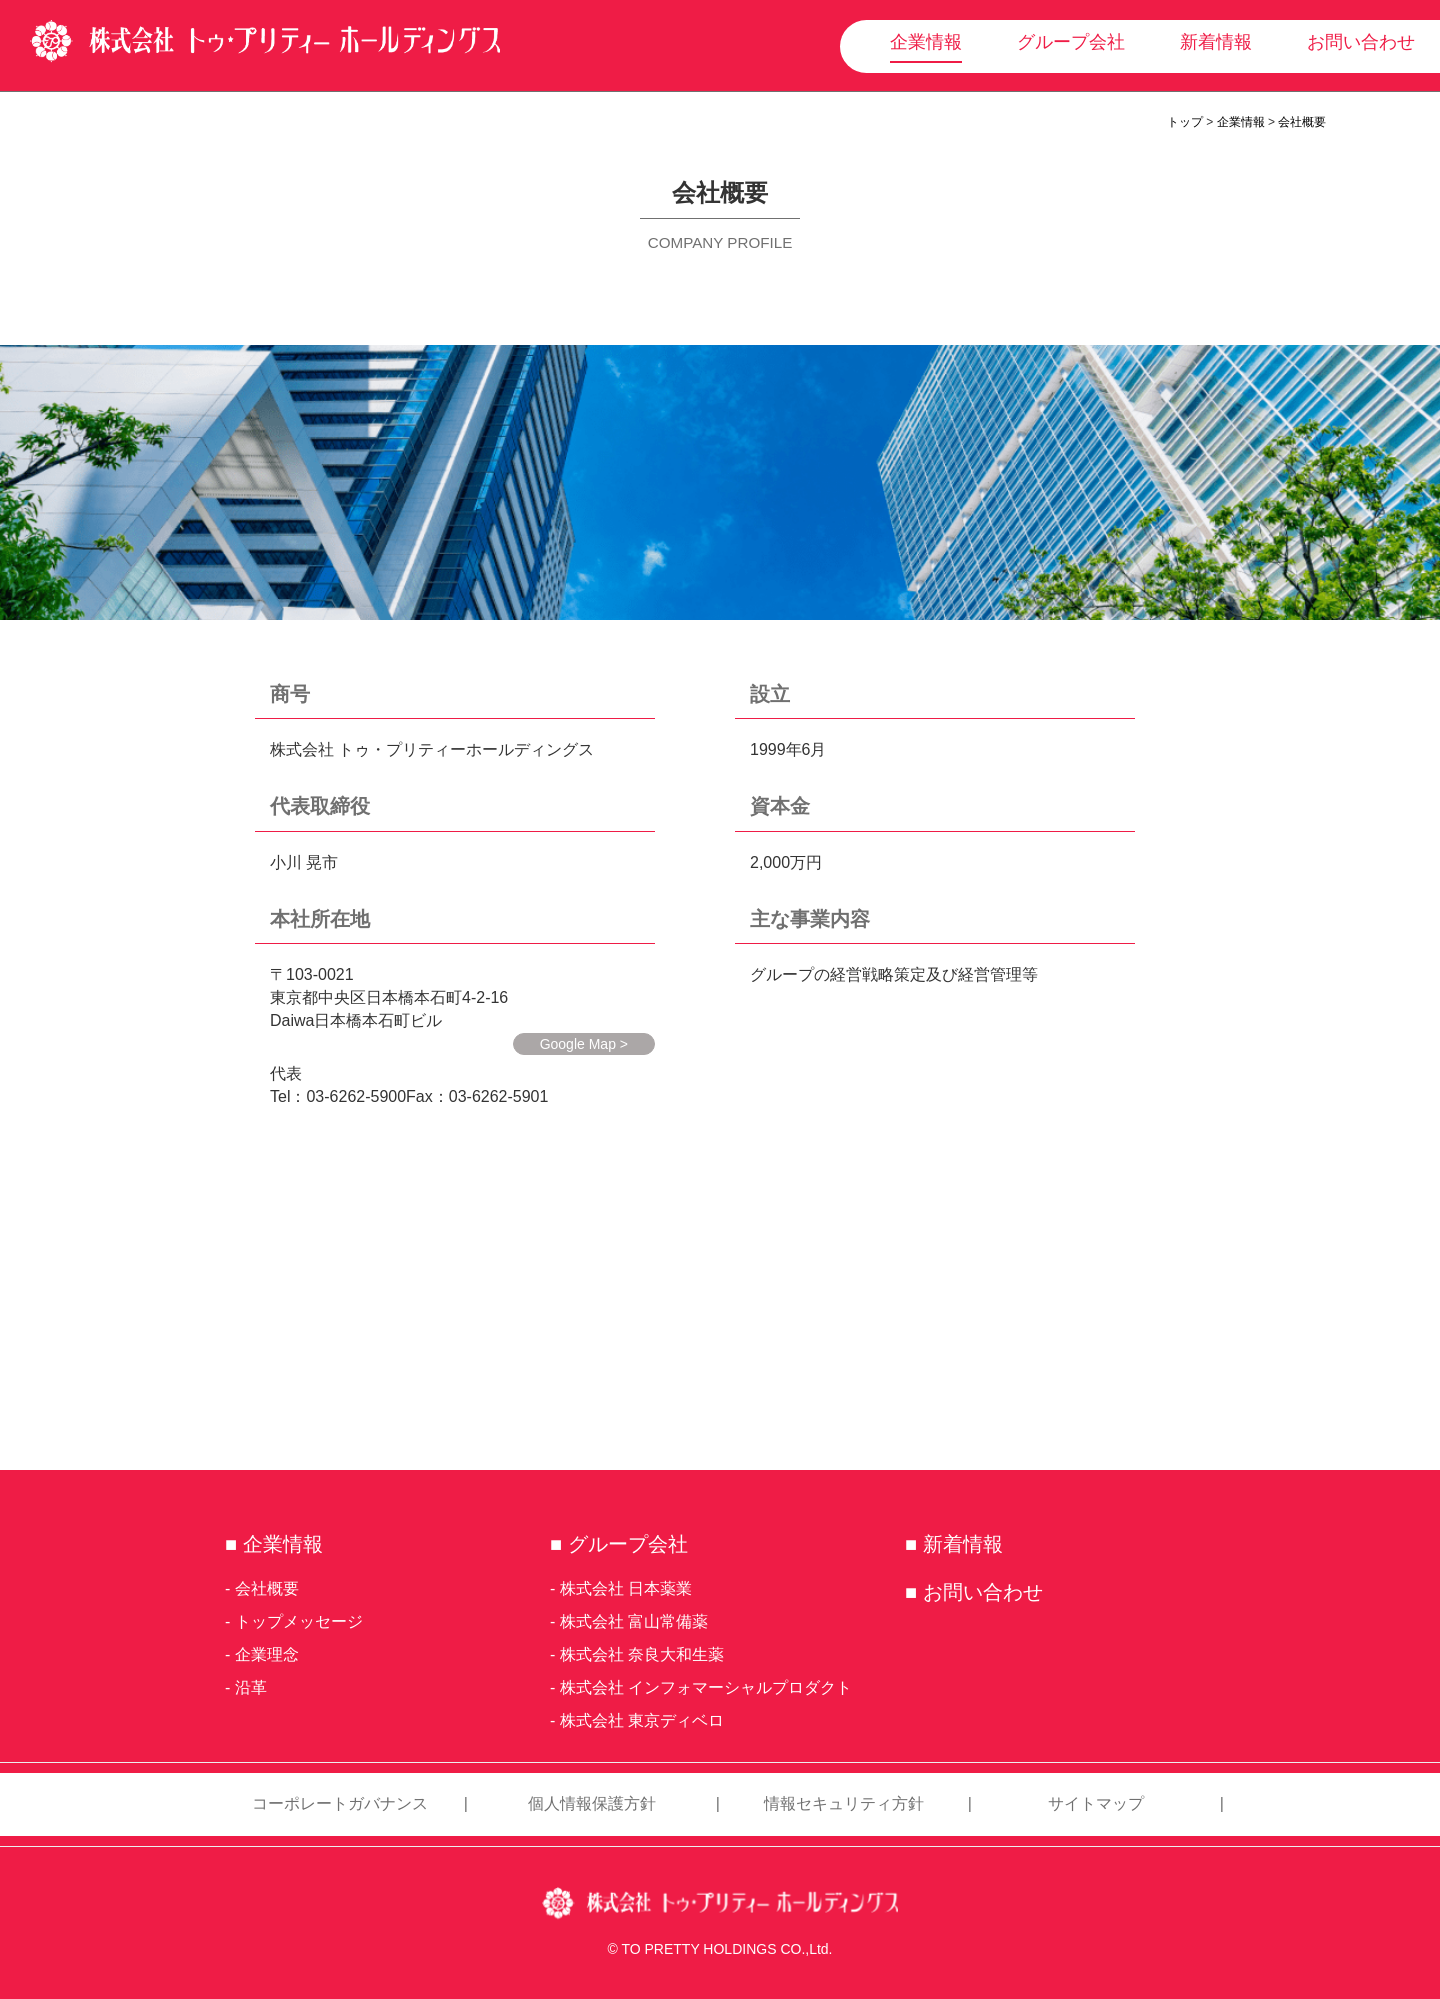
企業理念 (267, 1654)
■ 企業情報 (274, 1544)
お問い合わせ (1361, 42)
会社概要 (1302, 122)
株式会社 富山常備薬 (634, 1621)
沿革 (251, 1687)
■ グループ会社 (619, 1544)
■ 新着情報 (954, 1544)
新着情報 (1216, 42)
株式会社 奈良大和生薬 (642, 1654)
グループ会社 (1071, 42)
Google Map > (584, 1044)
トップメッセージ (299, 1621)
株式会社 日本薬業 (626, 1588)
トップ (1185, 122)
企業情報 (926, 42)
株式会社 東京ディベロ (642, 1720)
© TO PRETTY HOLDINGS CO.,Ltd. (719, 1949)
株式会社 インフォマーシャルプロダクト (706, 1687)
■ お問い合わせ (974, 1592)
